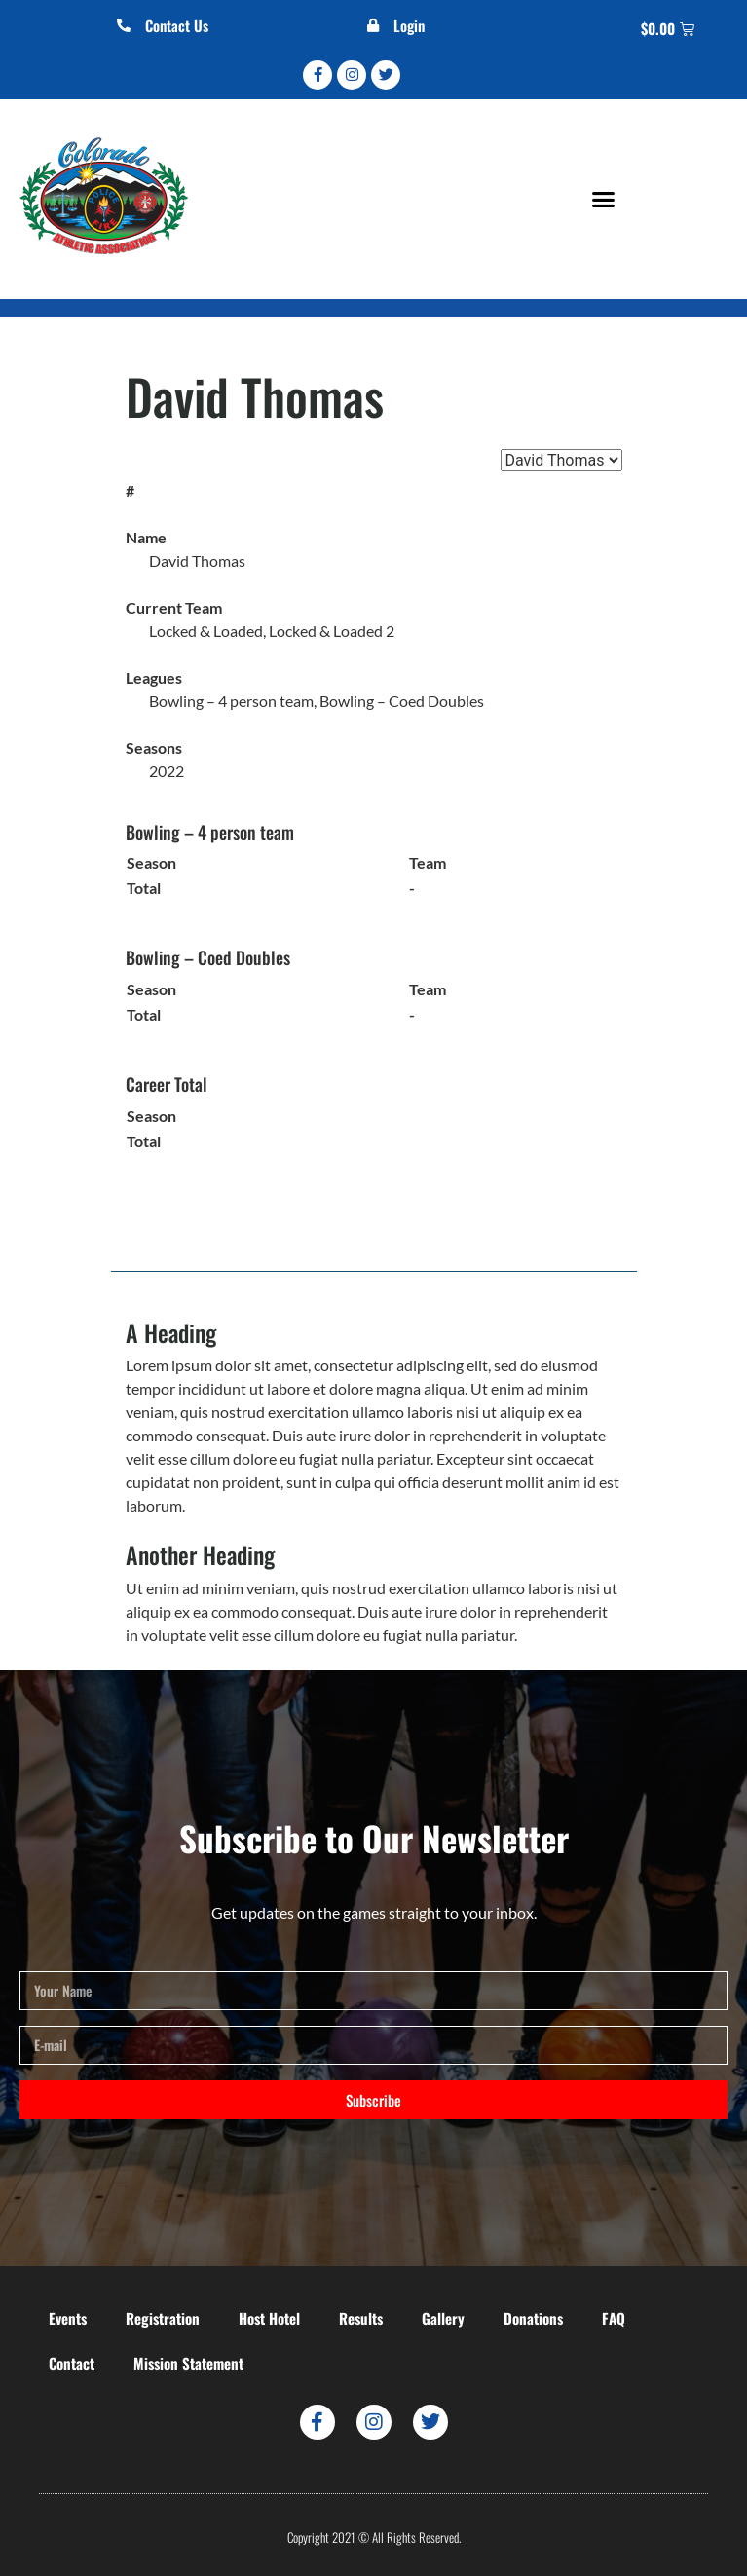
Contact (71, 2362)
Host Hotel (269, 2318)
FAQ (613, 2318)
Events (68, 2318)
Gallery (443, 2318)
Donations (533, 2318)
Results (361, 2318)
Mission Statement (188, 2362)
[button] (602, 199)
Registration (163, 2318)
